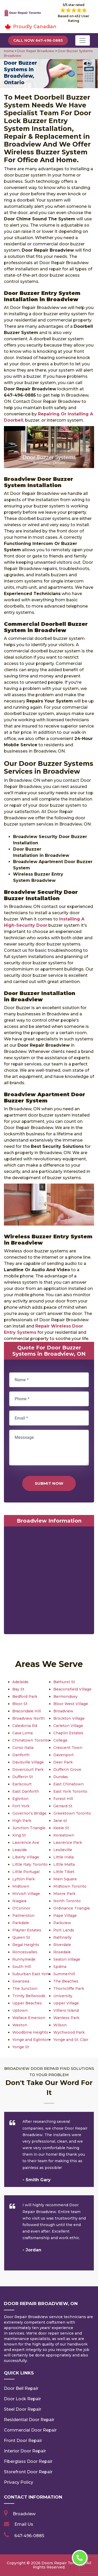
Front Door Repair (23, 2440)
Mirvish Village (26, 1893)
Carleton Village (68, 1725)
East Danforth (25, 1791)
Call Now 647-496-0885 (38, 40)
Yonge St (20, 2047)
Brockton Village (69, 1718)
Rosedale (62, 1952)
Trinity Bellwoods (28, 1995)
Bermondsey (65, 1696)
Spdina (59, 1966)
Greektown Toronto (72, 1813)
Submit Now (49, 1483)
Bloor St (19, 1703)
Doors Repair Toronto (62, 2563)
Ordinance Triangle (71, 1908)
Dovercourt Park (28, 1769)
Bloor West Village (70, 1703)
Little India (63, 1857)
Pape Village (65, 1915)
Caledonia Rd (24, 1725)
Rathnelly (62, 1937)
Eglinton (20, 1798)
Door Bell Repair (21, 2388)
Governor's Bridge (29, 1813)
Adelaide (20, 1682)
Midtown (20, 1886)
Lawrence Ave (25, 1842)
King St (19, 1835)
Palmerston (23, 1915)
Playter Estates (26, 1930)
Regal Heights (25, 1944)
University (62, 1995)
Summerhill (64, 1974)
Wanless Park (66, 2017)
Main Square (65, 1879)
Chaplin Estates (68, 1733)
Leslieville (62, 1849)
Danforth (21, 1755)
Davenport (63, 1755)
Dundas (60, 1776)
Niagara (19, 1901)
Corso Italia (22, 1747)
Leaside (19, 1849)
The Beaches (65, 1981)
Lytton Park (23, 1879)
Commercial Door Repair (30, 2430)
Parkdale (20, 1922)
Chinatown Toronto (30, 1740)
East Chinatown (68, 1784)
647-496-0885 (29, 2535)
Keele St (61, 1828)
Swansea (20, 1981)
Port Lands (63, 1930)
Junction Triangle (28, 1828)
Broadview (63, 1711)
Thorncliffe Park (68, 1988)
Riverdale (62, 1944)
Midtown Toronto (70, 1886)
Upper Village (66, 2003)
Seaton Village (66, 1959)
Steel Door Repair (22, 2409)
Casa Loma (22, 1733)
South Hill (21, 1966)
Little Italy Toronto (30, 1864)
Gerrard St (62, 1806)
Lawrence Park (67, 1842)
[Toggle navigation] (82, 40)
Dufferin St (22, 1776)
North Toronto (67, 1901)
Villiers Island (66, 2010)
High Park (21, 1820)
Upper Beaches (27, 2003)
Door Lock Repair (22, 2398)
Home (9, 51)
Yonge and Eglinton (30, 2039)
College (60, 1740)
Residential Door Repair (29, 2419)
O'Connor (21, 1908)
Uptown (20, 2010)
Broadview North (28, 1718)
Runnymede (24, 1959)
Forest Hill (63, 1798)
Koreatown (63, 1835)
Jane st (60, 1820)
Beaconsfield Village (72, 1689)
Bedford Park (24, 1696)
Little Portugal (25, 1871)
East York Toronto (70, 1791)
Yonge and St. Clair (70, 2039)
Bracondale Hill (26, 1711)
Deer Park (63, 1762)
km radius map (49, 1581)
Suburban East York (31, 1974)
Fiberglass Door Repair (28, 2461)
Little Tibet (63, 1871)
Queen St (21, 1937)
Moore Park (64, 1893)
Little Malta (64, 1864)
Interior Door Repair (25, 2450)
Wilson (60, 2025)
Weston (19, 2025)
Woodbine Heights (30, 2032)
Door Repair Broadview (35, 51)
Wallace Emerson (28, 2017)
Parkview (62, 1922)
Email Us (23, 2524)
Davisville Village (28, 1762)
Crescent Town (67, 1747)
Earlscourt (22, 1784)
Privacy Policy (18, 2482)
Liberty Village (25, 1857)
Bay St (18, 1689)
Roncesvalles (24, 1952)
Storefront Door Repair (28, 2471)
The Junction (24, 1988)
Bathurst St (64, 1682)
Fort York (21, 1806)
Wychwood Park (69, 2032)
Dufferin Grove (67, 1769)
